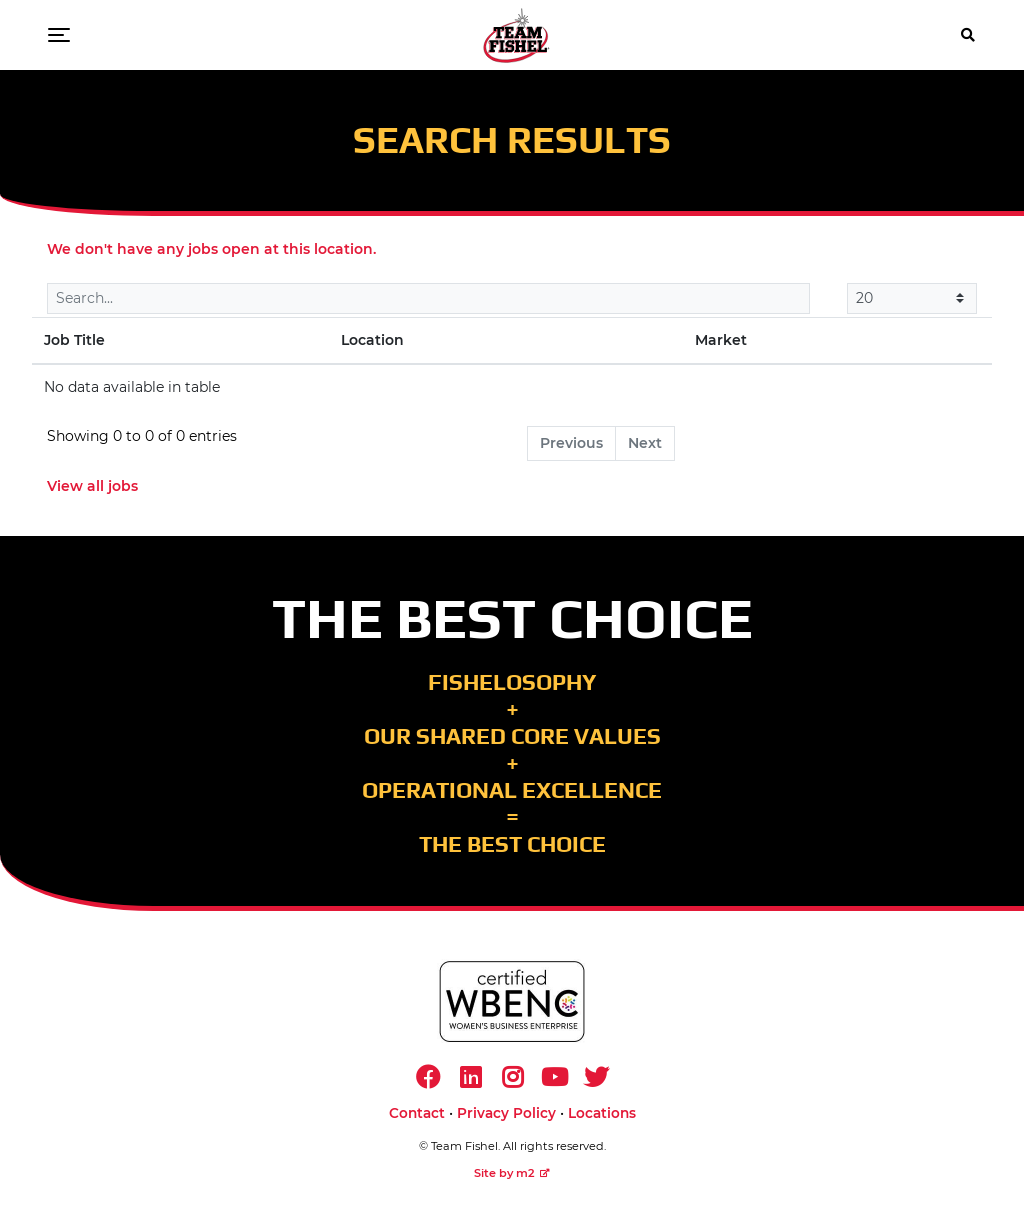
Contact (417, 1113)
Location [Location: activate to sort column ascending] (372, 340)
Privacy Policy (506, 1113)
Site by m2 (512, 1173)
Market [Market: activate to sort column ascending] (721, 340)
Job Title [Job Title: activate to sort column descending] (74, 340)
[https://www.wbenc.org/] (512, 1001)
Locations (602, 1113)
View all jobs (92, 486)
